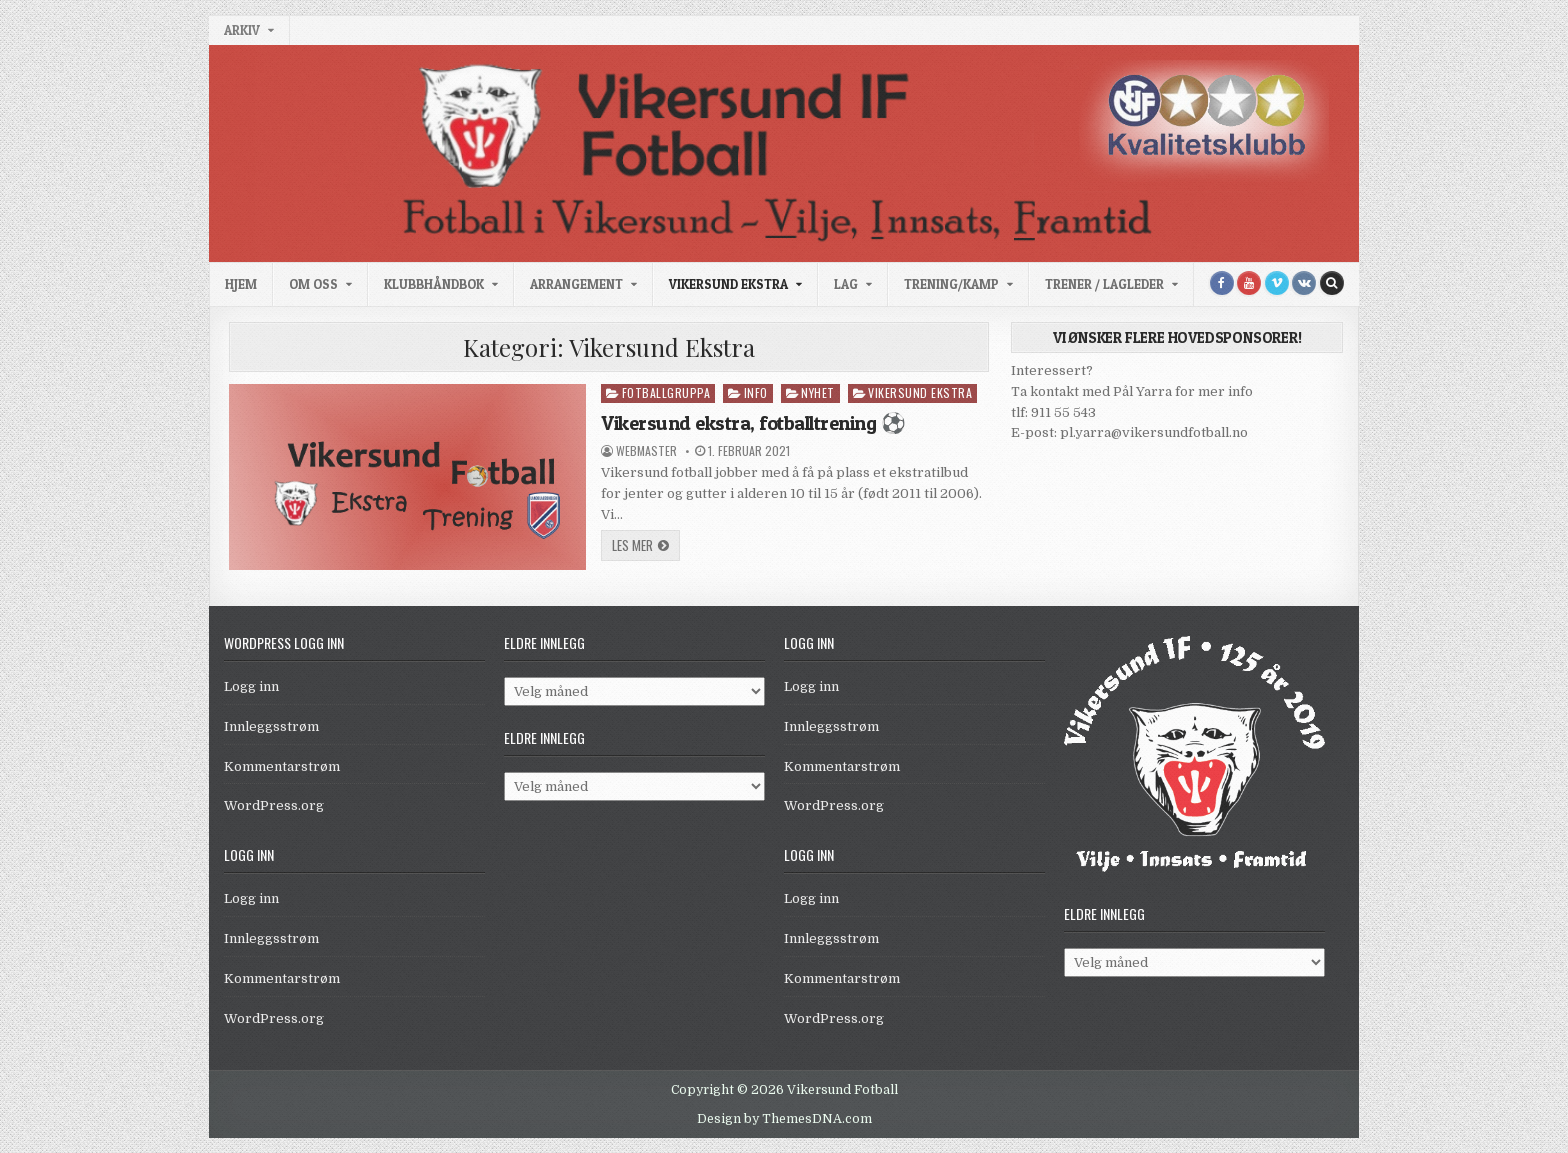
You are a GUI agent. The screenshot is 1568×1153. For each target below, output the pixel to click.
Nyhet (818, 392)
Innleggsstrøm (271, 726)
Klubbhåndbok (434, 284)
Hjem (241, 284)
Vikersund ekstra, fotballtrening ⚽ (753, 423)
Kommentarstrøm (282, 766)
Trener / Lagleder (1104, 284)
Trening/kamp (951, 284)
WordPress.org (274, 805)
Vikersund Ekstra (728, 284)
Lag (846, 284)
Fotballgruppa (666, 392)
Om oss (313, 284)
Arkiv (242, 30)
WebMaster (646, 451)
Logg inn (251, 686)
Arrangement (576, 284)
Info (756, 392)
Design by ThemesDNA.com (784, 1119)
